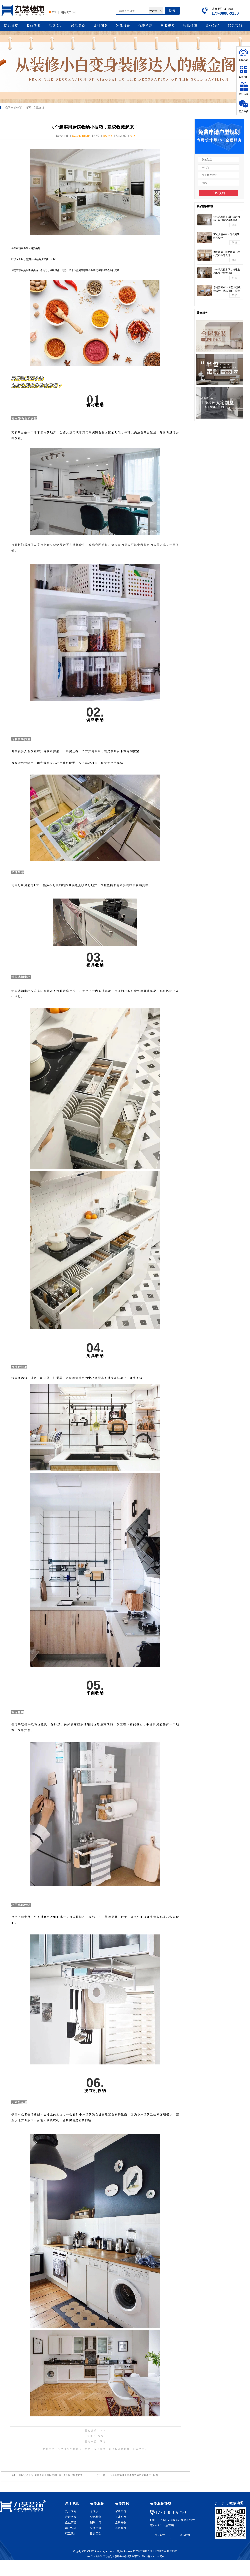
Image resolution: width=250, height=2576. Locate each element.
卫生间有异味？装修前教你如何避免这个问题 (134, 2475)
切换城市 (65, 12)
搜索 (172, 10)
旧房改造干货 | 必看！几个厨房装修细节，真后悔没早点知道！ (52, 2475)
